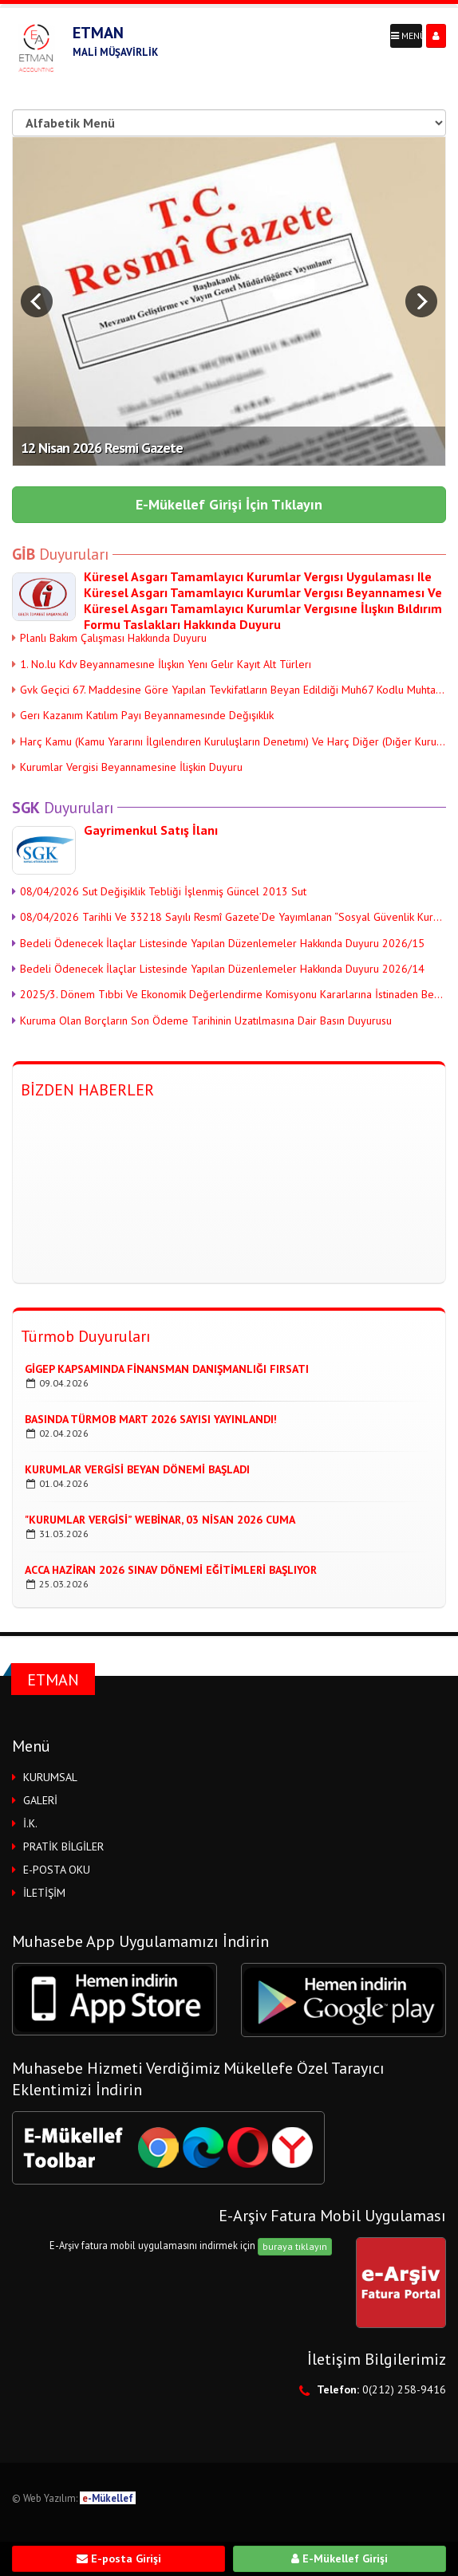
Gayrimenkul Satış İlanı (151, 830)
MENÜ (406, 35)
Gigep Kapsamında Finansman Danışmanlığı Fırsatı (167, 1369)
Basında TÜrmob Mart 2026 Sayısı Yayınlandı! (151, 1419)
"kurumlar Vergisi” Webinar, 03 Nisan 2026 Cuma (160, 1519)
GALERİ (40, 1800)
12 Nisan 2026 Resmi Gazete (102, 448)
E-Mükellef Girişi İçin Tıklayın (229, 504)
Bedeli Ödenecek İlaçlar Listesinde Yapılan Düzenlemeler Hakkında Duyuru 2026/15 (218, 943)
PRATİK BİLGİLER (63, 1846)
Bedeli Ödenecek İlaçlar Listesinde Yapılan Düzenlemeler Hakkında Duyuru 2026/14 (218, 969)
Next (421, 301)
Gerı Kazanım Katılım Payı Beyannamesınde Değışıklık (143, 715)
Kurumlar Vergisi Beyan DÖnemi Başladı (137, 1469)
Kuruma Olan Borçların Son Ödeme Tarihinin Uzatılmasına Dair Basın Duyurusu (202, 1020)
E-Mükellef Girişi (339, 2558)
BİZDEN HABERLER (87, 1090)
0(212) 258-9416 (404, 2389)
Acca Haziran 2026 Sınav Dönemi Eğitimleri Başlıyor (171, 1570)
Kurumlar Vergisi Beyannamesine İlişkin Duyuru (127, 767)
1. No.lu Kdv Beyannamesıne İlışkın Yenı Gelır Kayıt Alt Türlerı (161, 664)
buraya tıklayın (295, 2246)
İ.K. (30, 1823)
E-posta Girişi (119, 2558)
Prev (37, 301)
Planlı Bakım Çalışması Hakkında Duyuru (109, 638)
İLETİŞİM (44, 1893)
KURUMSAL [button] (50, 1777)
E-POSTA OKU (56, 1869)
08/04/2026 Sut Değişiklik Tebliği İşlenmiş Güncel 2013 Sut (159, 891)
